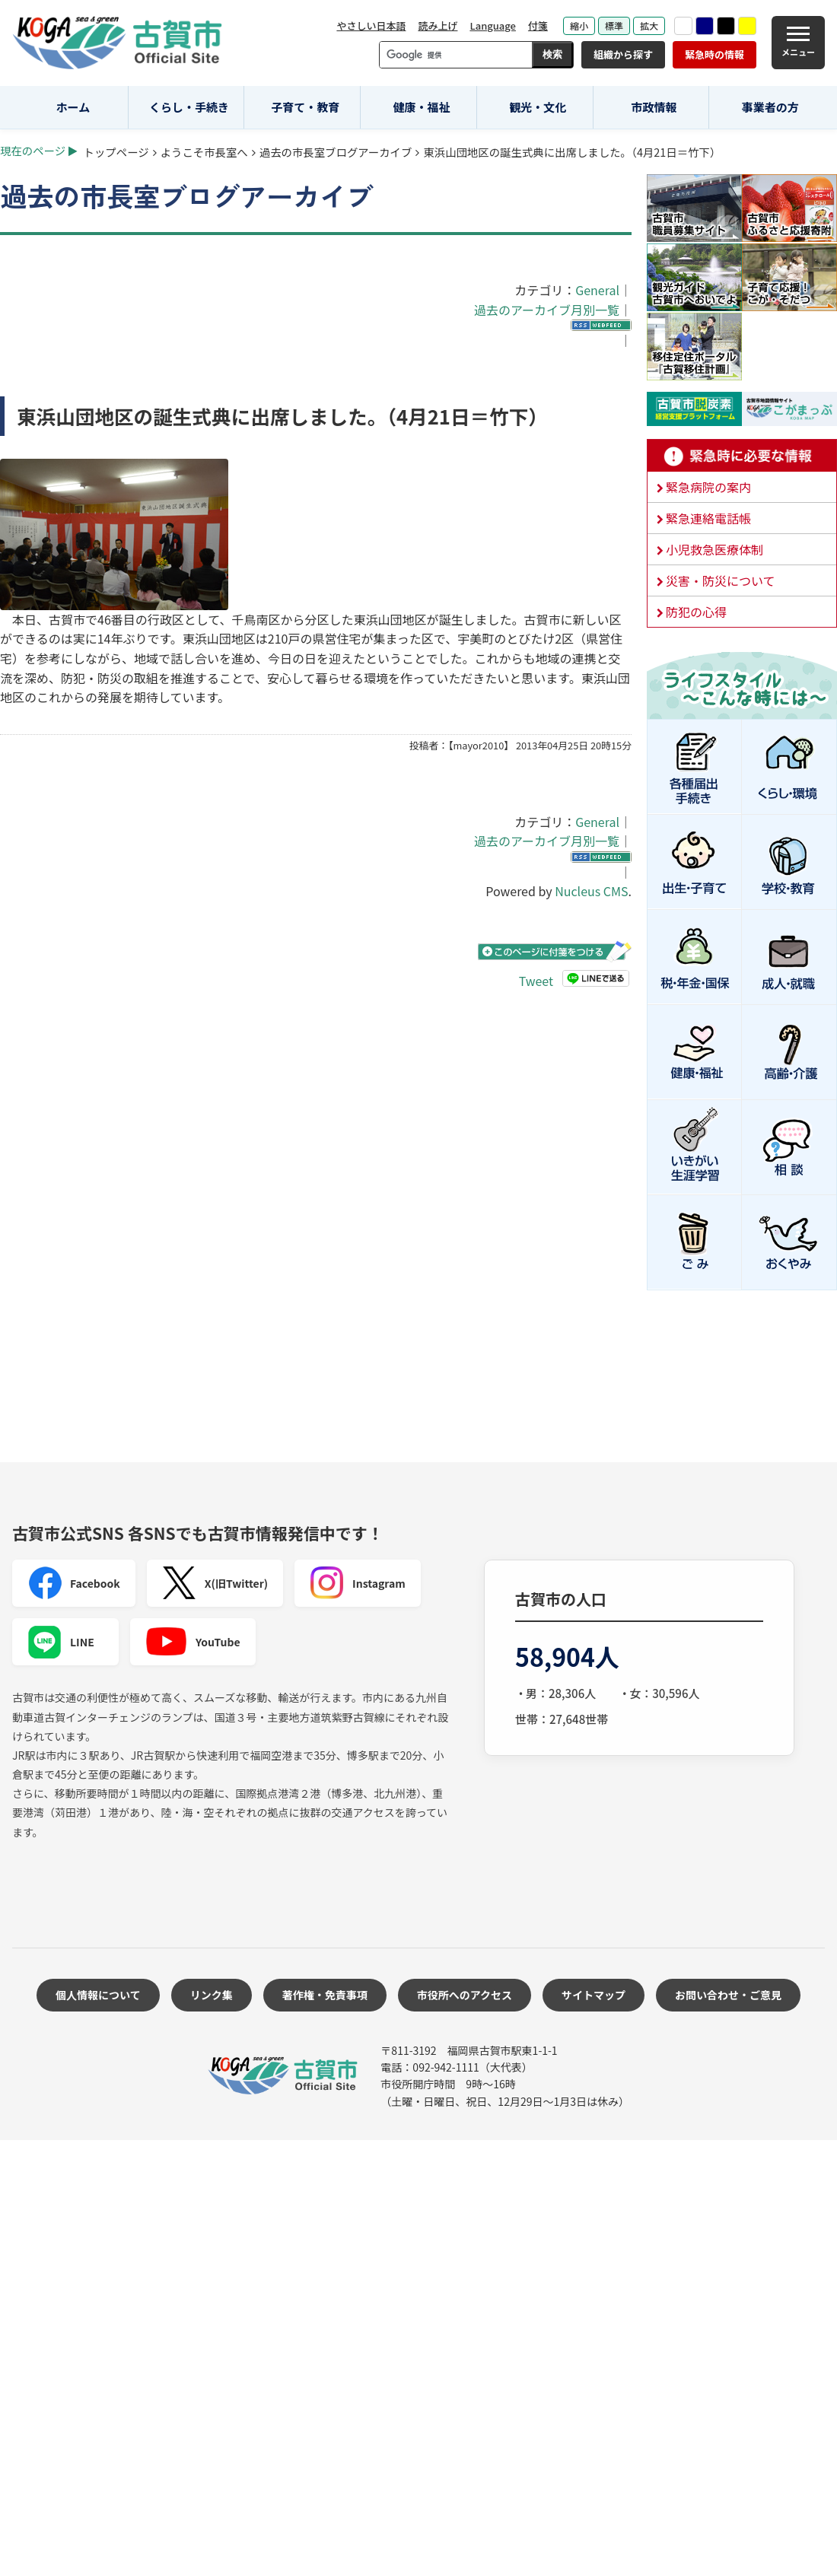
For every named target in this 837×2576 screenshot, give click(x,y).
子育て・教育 (305, 107)
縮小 (579, 25)
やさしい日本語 (371, 25)
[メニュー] (798, 42)
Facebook (73, 1583)
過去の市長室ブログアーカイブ (335, 152)
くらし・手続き (189, 107)
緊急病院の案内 (708, 487)
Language (492, 25)
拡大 (649, 25)
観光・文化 (537, 107)
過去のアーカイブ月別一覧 (546, 310)
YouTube (192, 1641)
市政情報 (653, 107)
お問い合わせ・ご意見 (728, 1994)
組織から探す (623, 54)
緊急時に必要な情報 (742, 456)
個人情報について (98, 1994)
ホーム (73, 107)
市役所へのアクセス (464, 1994)
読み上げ (437, 25)
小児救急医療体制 (714, 549)
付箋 (538, 25)
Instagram (358, 1583)
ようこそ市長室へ (204, 152)
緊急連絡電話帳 (708, 518)
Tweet (536, 981)
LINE (60, 1641)
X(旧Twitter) (215, 1583)
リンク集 (211, 1994)
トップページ (116, 152)
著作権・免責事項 (325, 1994)
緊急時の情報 (714, 54)
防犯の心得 (696, 612)
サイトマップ (593, 1994)
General (597, 290)
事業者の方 (770, 107)
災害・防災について (720, 580)
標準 (614, 25)
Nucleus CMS (591, 891)
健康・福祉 (421, 107)
